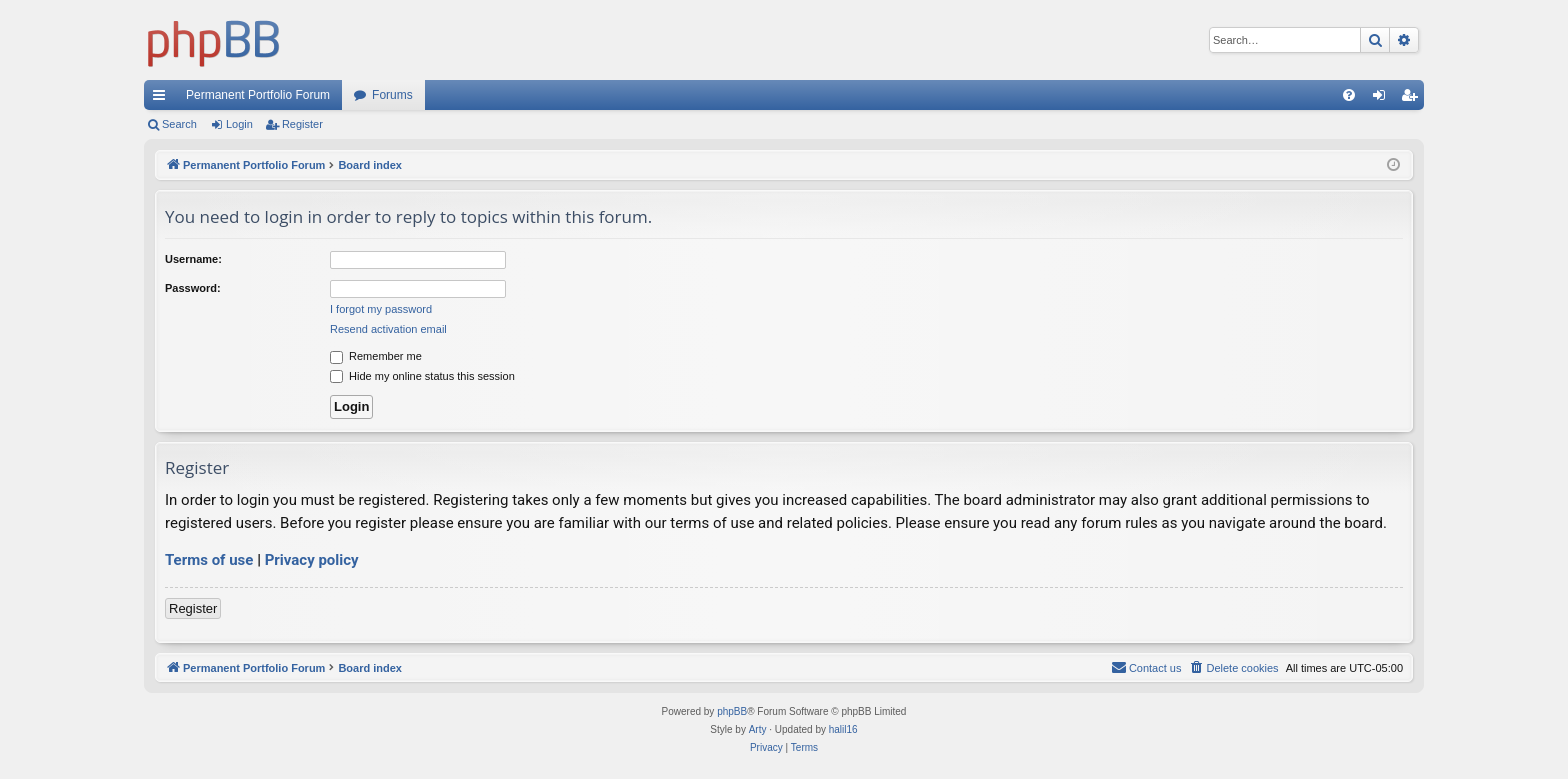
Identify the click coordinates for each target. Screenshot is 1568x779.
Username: (193, 259)
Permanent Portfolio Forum (258, 95)
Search (179, 124)
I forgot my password (381, 309)
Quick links (163, 99)
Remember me (376, 356)
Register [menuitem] (1413, 99)
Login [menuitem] (1383, 99)
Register (302, 124)
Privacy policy (312, 560)
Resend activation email (388, 329)
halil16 (843, 729)
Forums (392, 95)
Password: (193, 288)
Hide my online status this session (422, 376)
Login (239, 124)
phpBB (732, 711)
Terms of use (209, 560)
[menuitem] (1349, 95)
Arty (758, 729)
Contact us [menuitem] (1146, 667)
